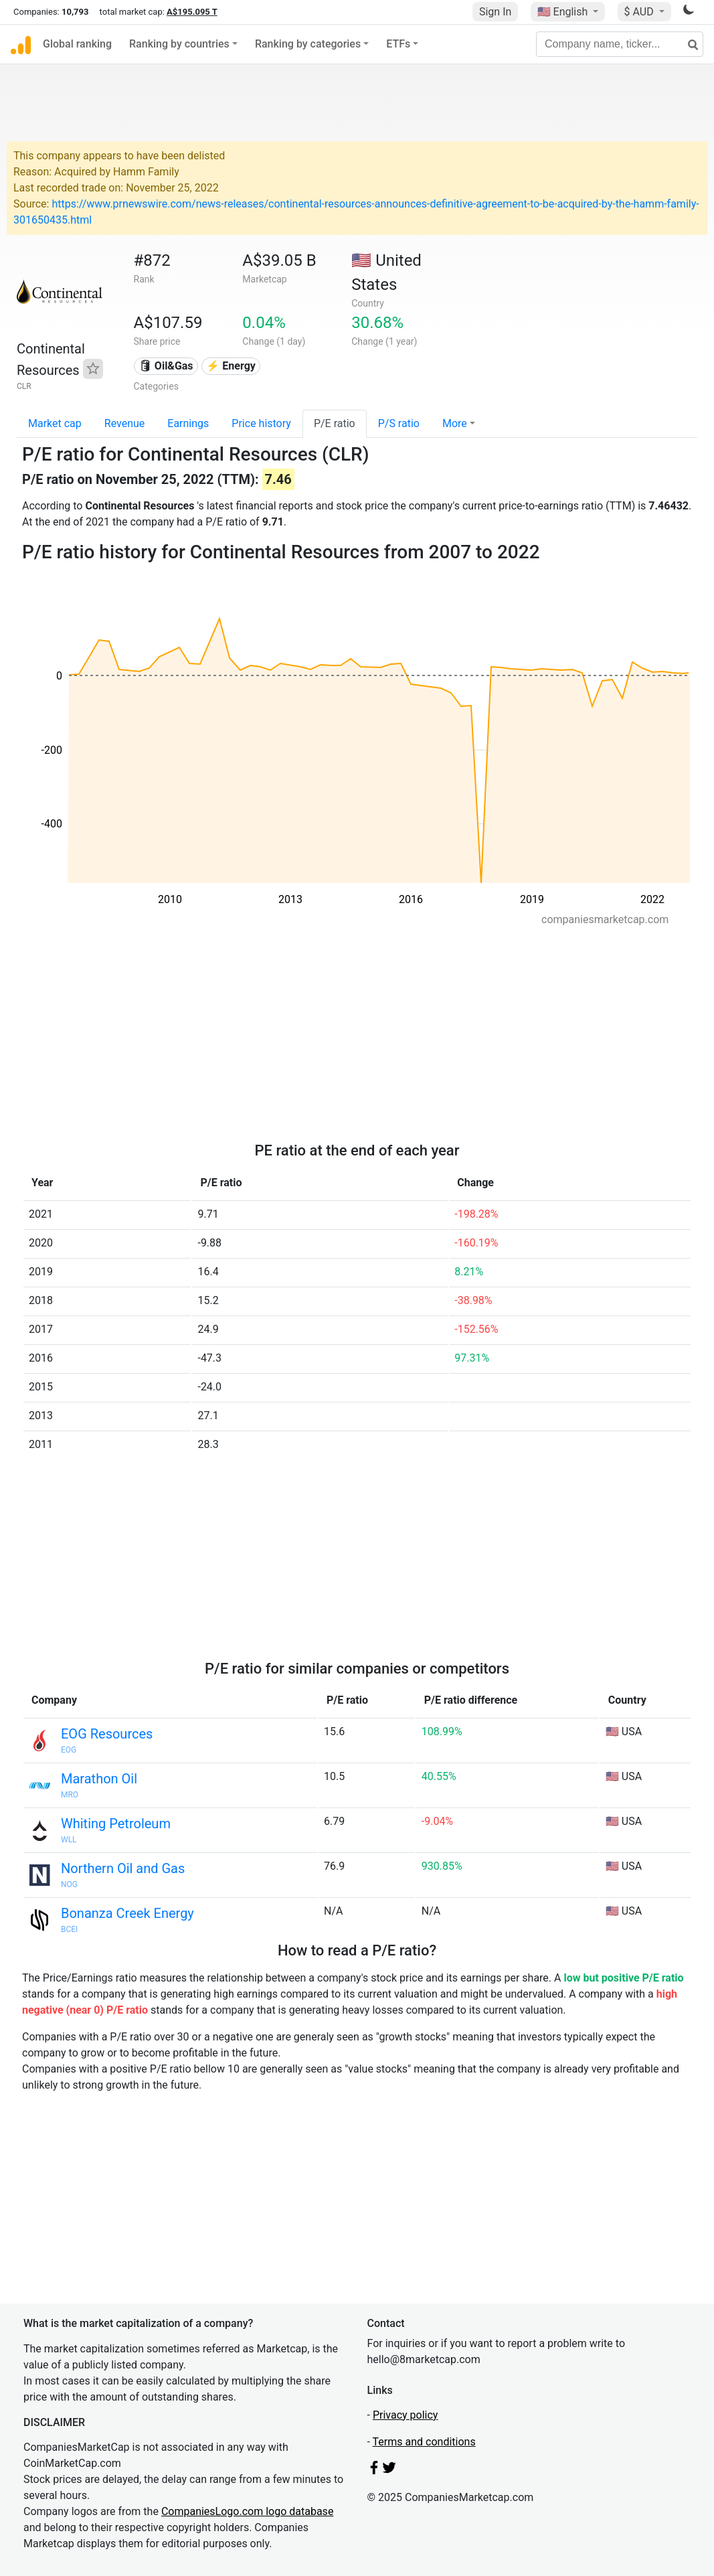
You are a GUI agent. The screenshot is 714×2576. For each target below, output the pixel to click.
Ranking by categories (308, 43)
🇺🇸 (564, 11)
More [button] (454, 423)
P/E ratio (334, 423)
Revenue (124, 423)
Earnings (188, 423)
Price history (261, 423)
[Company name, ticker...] (619, 44)
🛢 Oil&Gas (166, 365)
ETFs (398, 43)
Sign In (495, 11)
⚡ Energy (231, 365)
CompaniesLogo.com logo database (247, 2511)
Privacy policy (405, 2415)
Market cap (55, 423)
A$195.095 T (192, 12)
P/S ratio (399, 423)
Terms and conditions (424, 2441)
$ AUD (640, 11)
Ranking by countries (179, 43)
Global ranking (77, 43)
